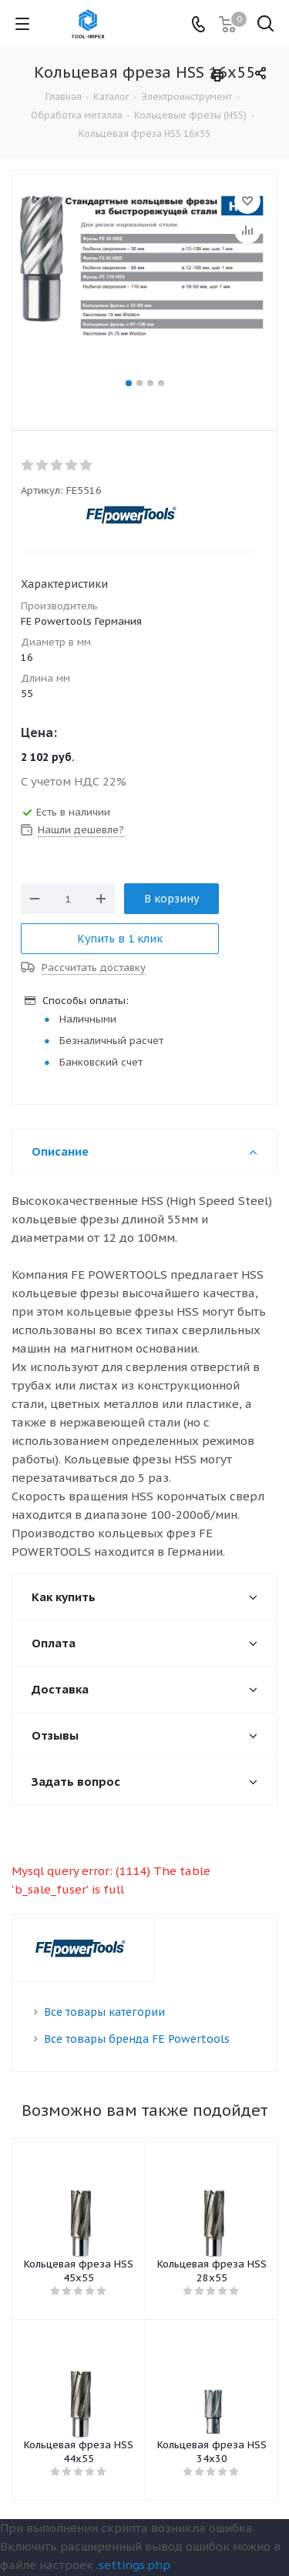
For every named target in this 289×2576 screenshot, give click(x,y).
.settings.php (133, 2565)
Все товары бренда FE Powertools (137, 2039)
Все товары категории (104, 2012)
